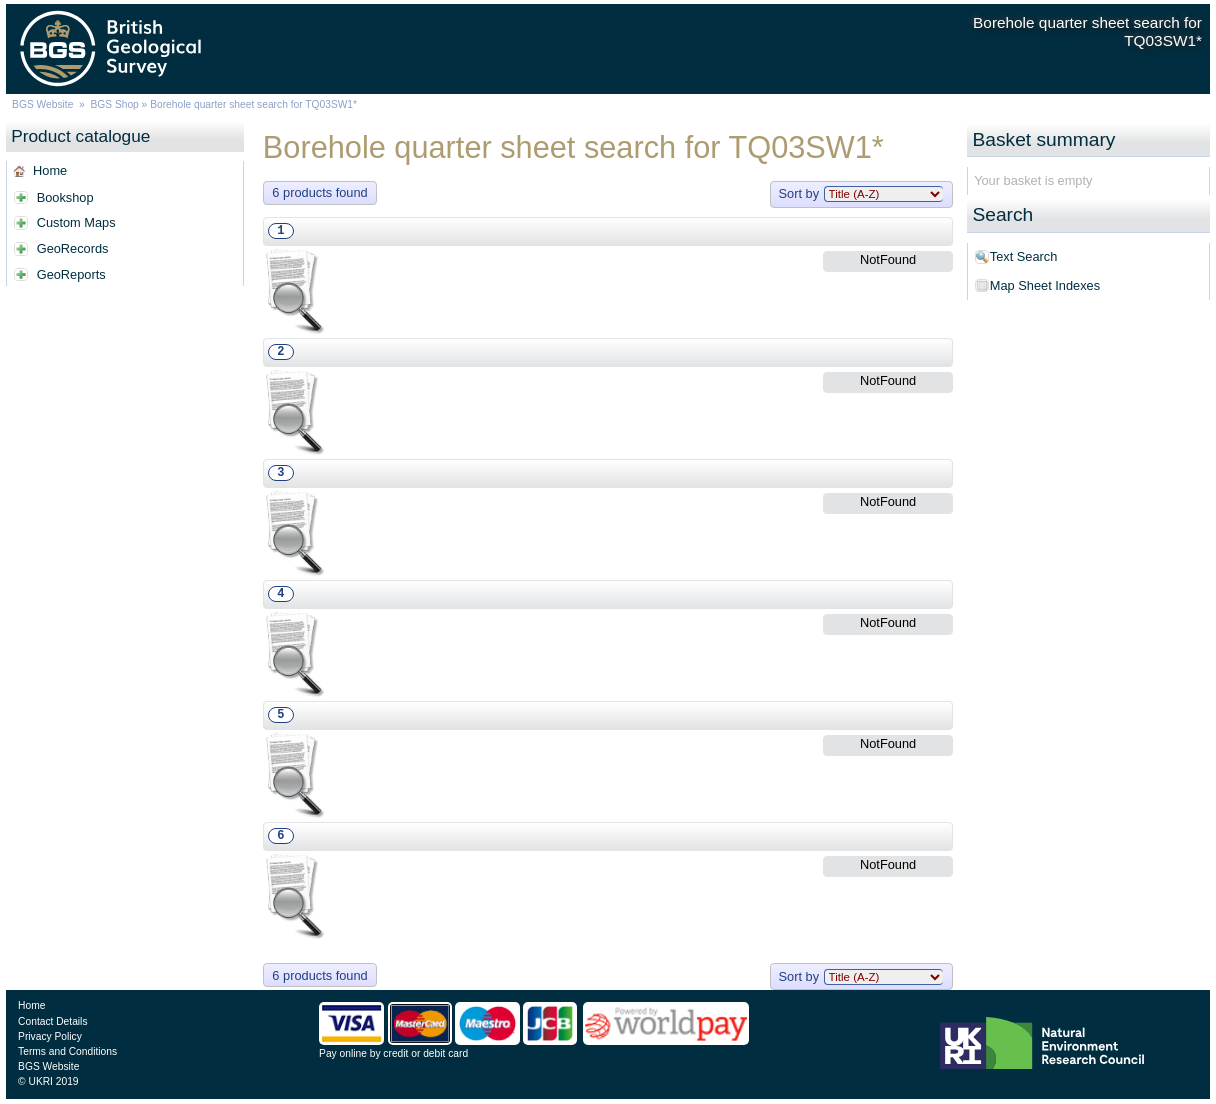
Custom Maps (76, 222)
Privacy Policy (50, 1036)
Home (50, 170)
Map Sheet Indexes (1045, 285)
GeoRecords (73, 248)
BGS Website (42, 104)
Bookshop (65, 197)
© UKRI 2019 (48, 1081)
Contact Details (52, 1021)
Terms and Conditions (67, 1051)
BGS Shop (114, 104)
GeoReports (71, 274)
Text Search (1024, 256)
